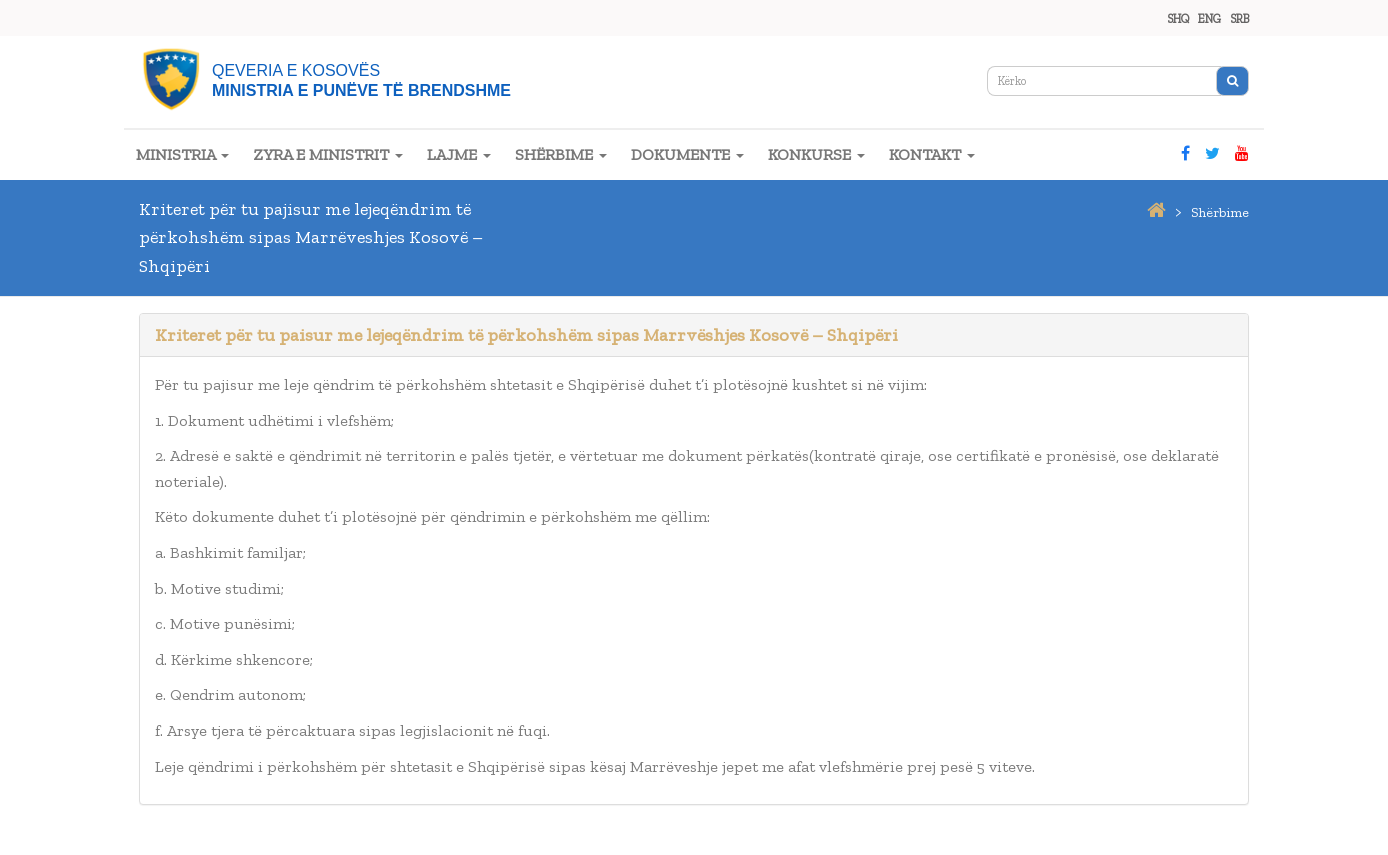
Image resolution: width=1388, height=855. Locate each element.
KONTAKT (932, 154)
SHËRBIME (561, 154)
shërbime (1220, 212)
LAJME (459, 154)
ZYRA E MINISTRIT (328, 154)
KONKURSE (816, 154)
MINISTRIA (182, 154)
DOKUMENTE (687, 154)
